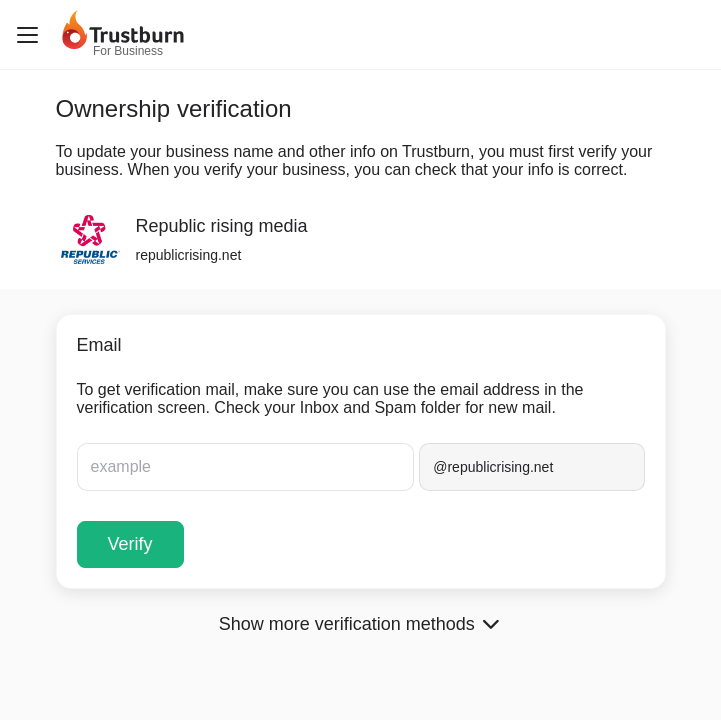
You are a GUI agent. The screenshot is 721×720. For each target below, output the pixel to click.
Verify (130, 544)
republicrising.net (189, 255)
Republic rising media (222, 226)
